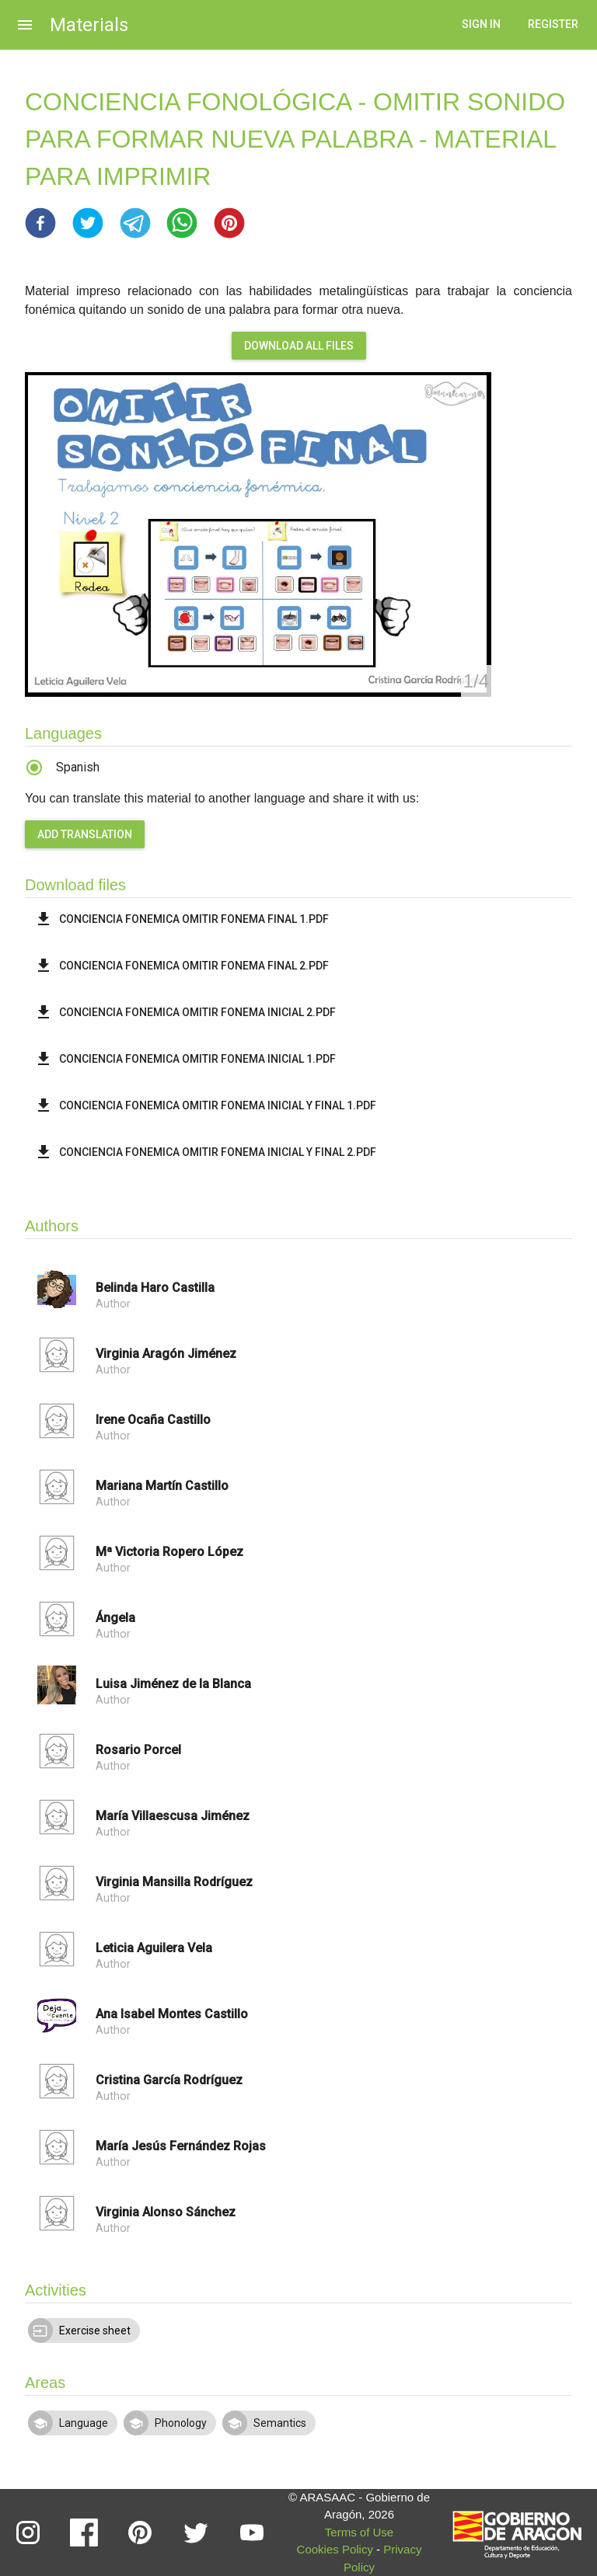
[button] (40, 222)
